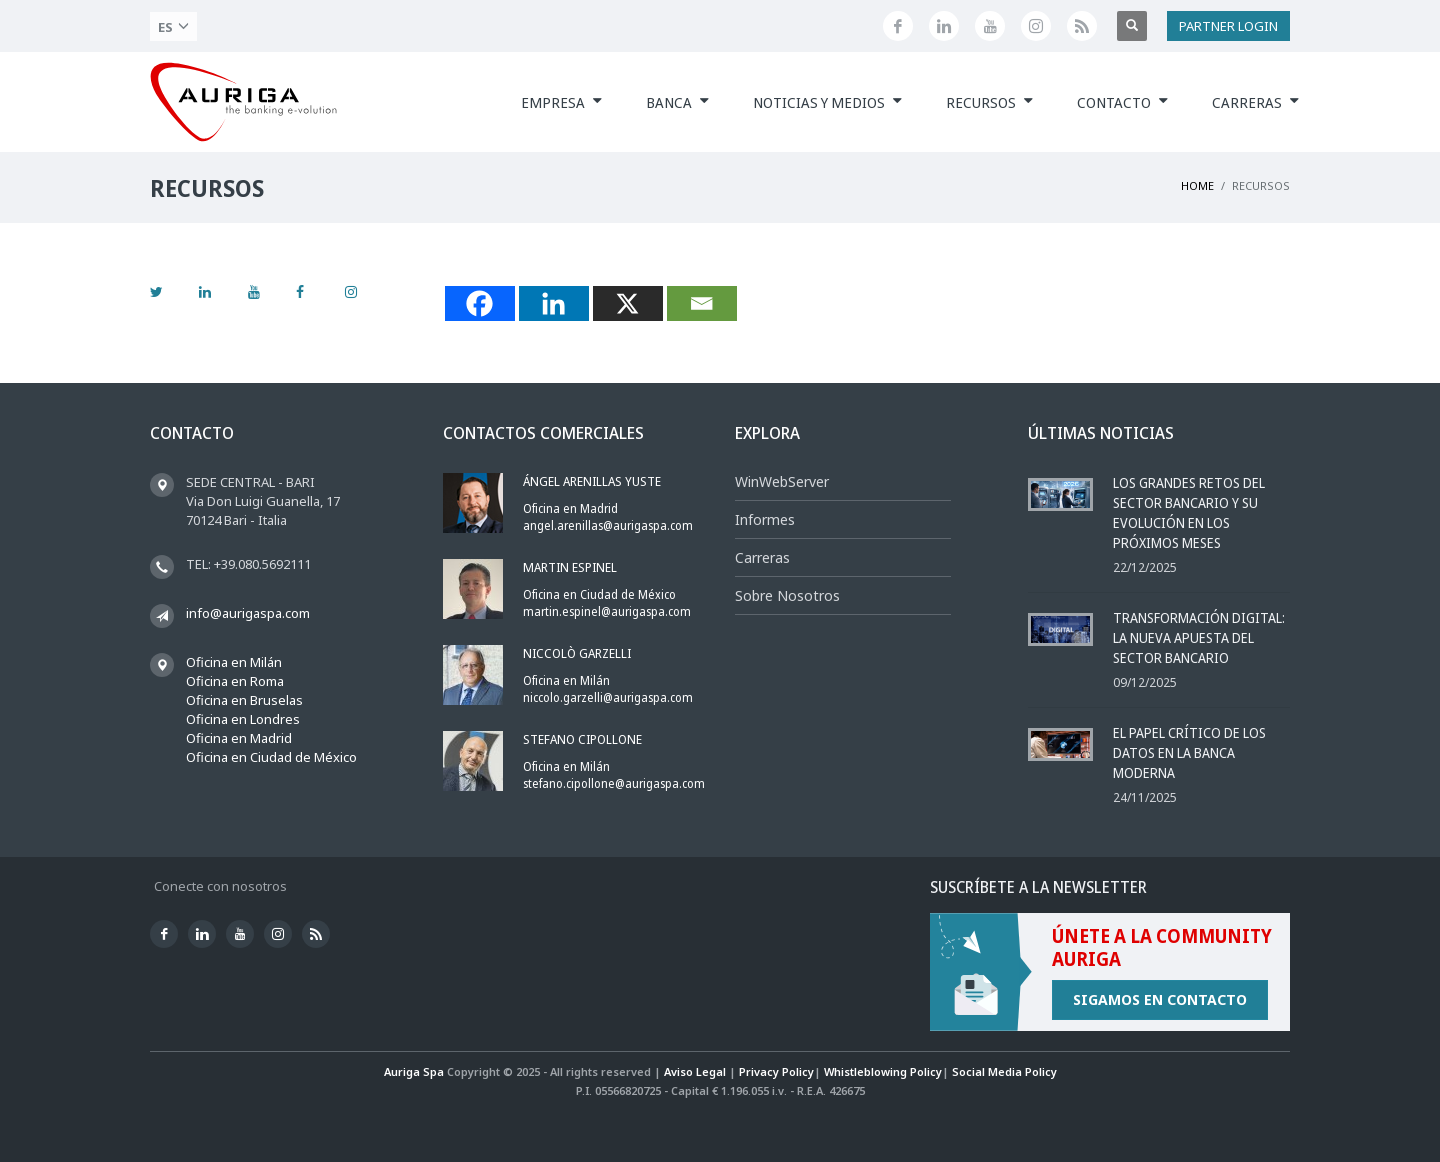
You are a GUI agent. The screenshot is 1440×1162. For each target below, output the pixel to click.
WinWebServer (782, 481)
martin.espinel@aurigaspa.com (607, 611)
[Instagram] (1036, 26)
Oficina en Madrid (239, 738)
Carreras (762, 557)
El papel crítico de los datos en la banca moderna (1189, 752)
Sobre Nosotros (787, 595)
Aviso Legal (695, 1071)
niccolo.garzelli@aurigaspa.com (608, 697)
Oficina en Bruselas (244, 700)
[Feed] (1082, 26)
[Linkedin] (944, 26)
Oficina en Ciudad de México (271, 757)
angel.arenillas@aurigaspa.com (608, 525)
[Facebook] (898, 26)
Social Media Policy (1004, 1071)
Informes (765, 519)
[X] (628, 303)
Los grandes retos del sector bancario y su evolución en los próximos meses (1189, 512)
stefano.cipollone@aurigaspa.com (614, 783)
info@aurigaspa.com (248, 613)
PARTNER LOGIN (1228, 26)
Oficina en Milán (234, 662)
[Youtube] (990, 26)
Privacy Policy (776, 1071)
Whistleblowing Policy (883, 1071)
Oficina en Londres (243, 719)
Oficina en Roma (235, 681)
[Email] (702, 303)
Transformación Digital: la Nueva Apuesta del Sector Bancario (1199, 637)
